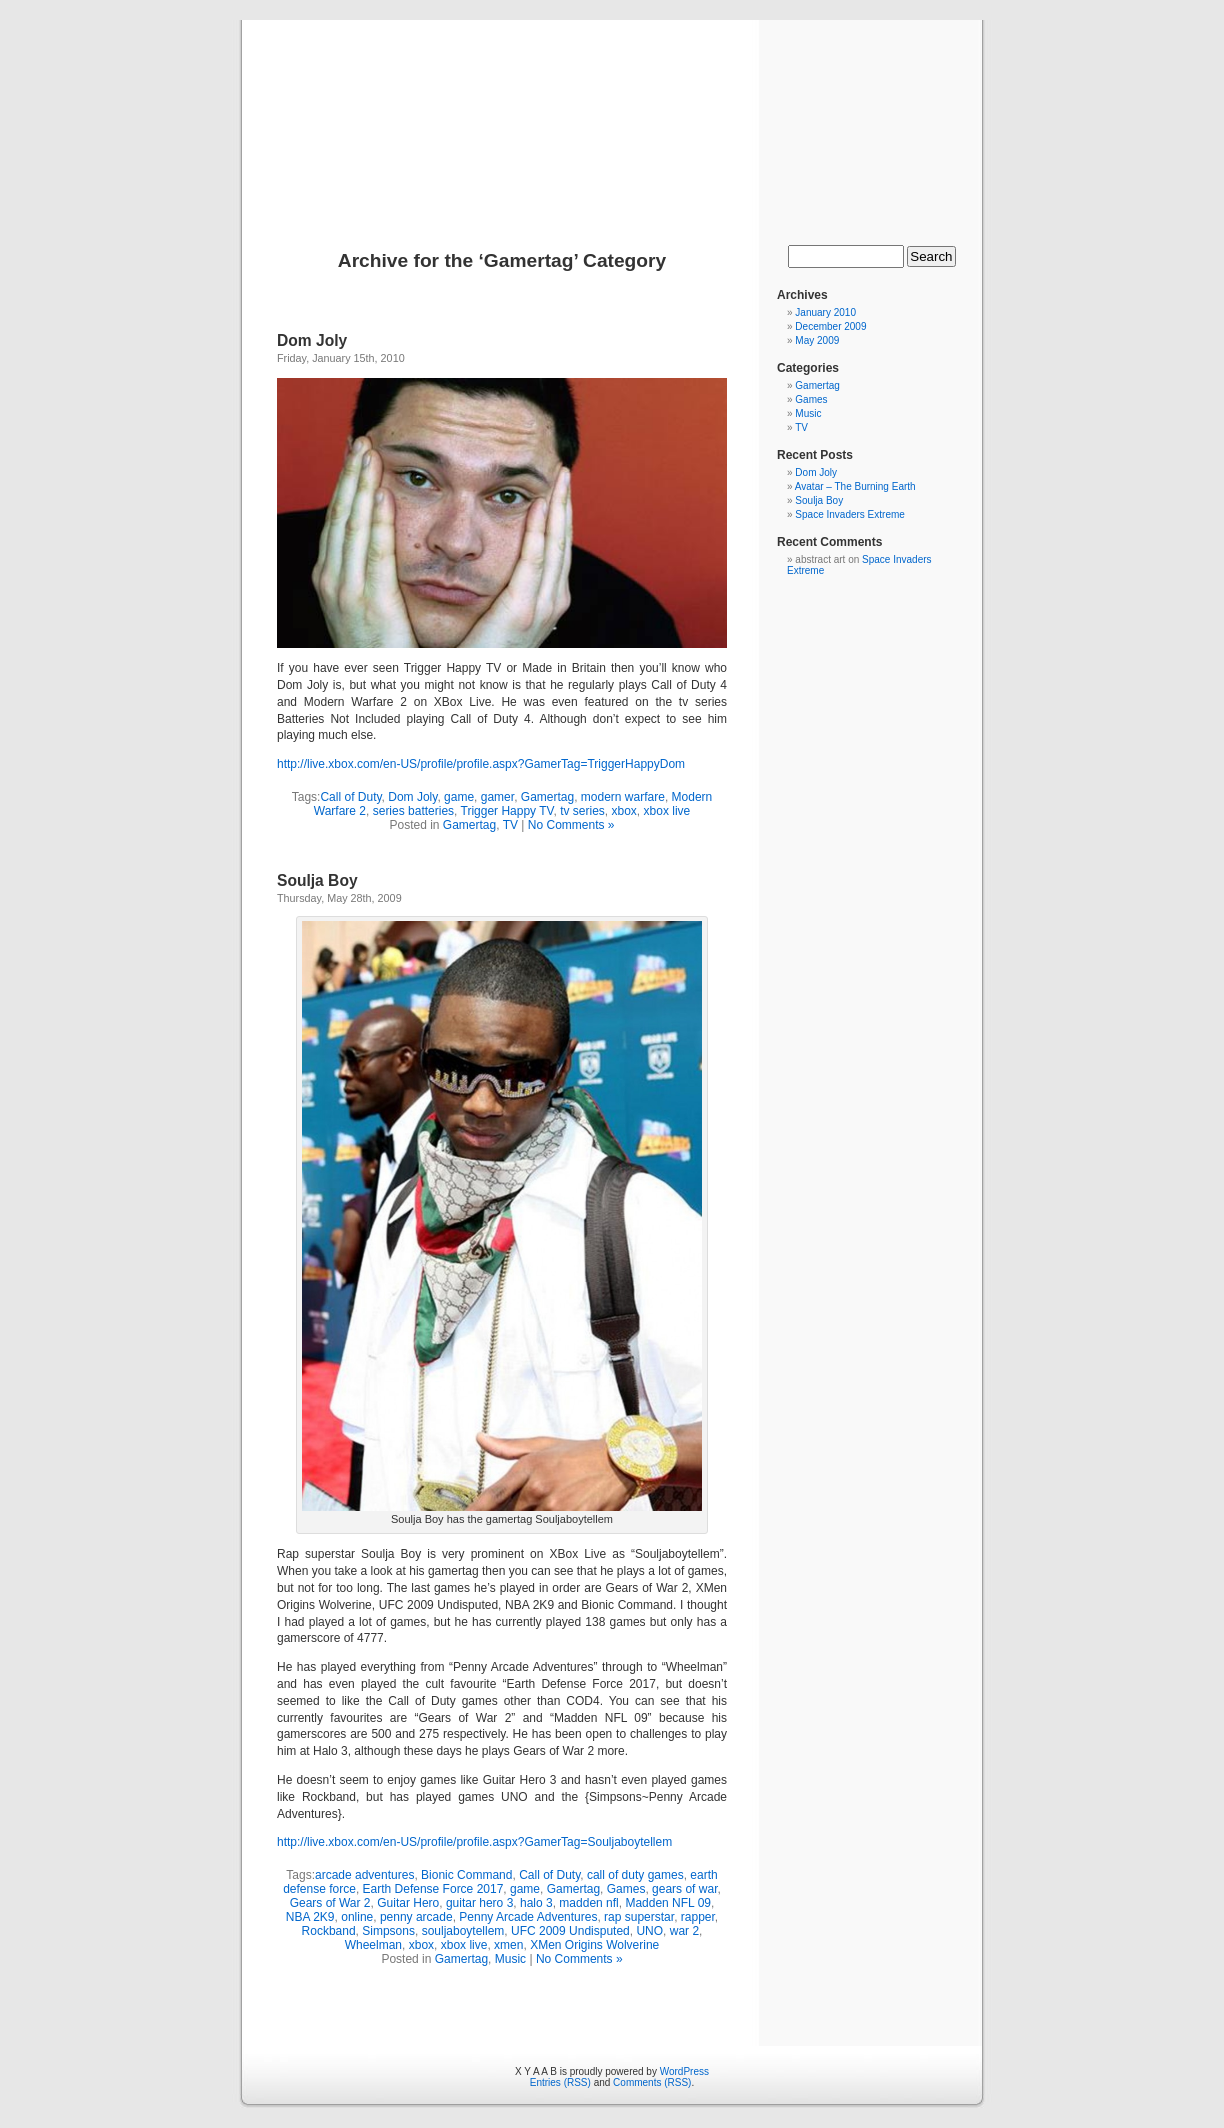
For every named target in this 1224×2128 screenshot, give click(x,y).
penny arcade (416, 1917)
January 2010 (825, 312)
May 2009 (817, 340)
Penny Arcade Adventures (528, 1917)
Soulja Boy (317, 880)
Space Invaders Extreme (850, 514)
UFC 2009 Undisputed (570, 1931)
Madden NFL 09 (668, 1903)
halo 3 (536, 1903)
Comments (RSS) (652, 2082)
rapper (698, 1917)
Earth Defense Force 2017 (433, 1889)
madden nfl (588, 1903)
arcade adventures (364, 1875)
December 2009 (830, 326)
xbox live (667, 811)
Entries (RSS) (560, 2082)
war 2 (684, 1931)
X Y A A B (611, 112)
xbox (624, 811)
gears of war (684, 1889)
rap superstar (639, 1917)
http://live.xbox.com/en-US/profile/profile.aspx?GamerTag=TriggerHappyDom (481, 764)
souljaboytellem (463, 1931)
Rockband (329, 1931)
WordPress (684, 2071)
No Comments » (571, 825)
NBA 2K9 (310, 1917)
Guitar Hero (408, 1903)
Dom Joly (312, 340)
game (459, 797)
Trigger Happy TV (507, 811)
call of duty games (635, 1875)
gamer (497, 797)
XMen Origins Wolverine (594, 1945)
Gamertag (547, 797)
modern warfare (623, 797)
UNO (649, 1931)
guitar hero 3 (479, 1903)
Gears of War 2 (330, 1903)
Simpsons (388, 1931)
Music (510, 1959)
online (357, 1917)
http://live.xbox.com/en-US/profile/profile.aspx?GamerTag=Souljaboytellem (474, 1842)
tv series (582, 811)
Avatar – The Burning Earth (855, 486)
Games (626, 1889)
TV (510, 825)
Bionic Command (466, 1875)
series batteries (413, 811)
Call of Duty (350, 797)
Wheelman (373, 1945)
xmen (508, 1945)
